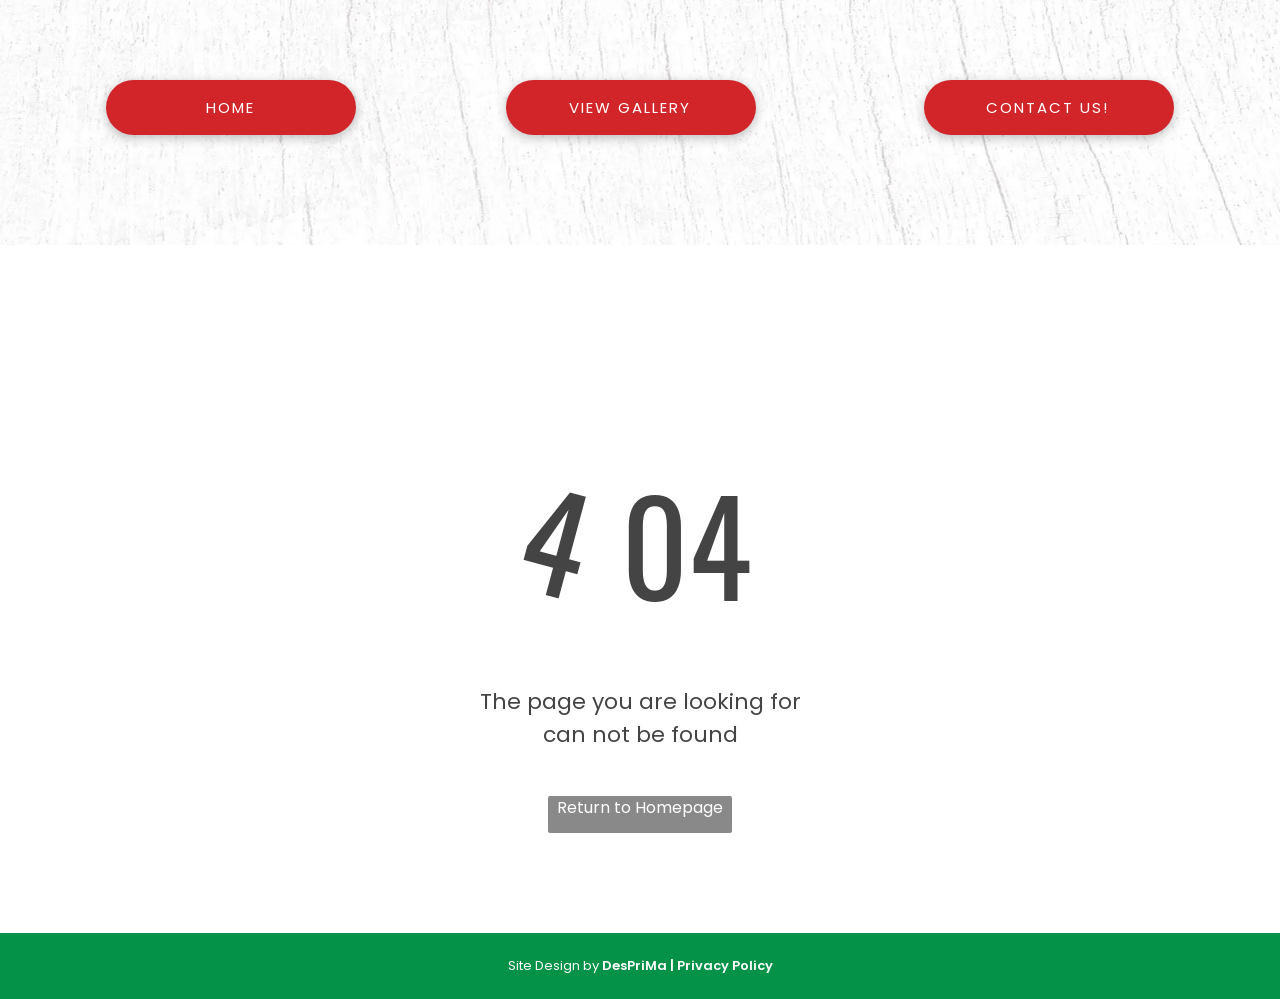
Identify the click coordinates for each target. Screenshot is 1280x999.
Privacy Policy (725, 965)
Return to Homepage (640, 807)
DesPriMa (634, 965)
